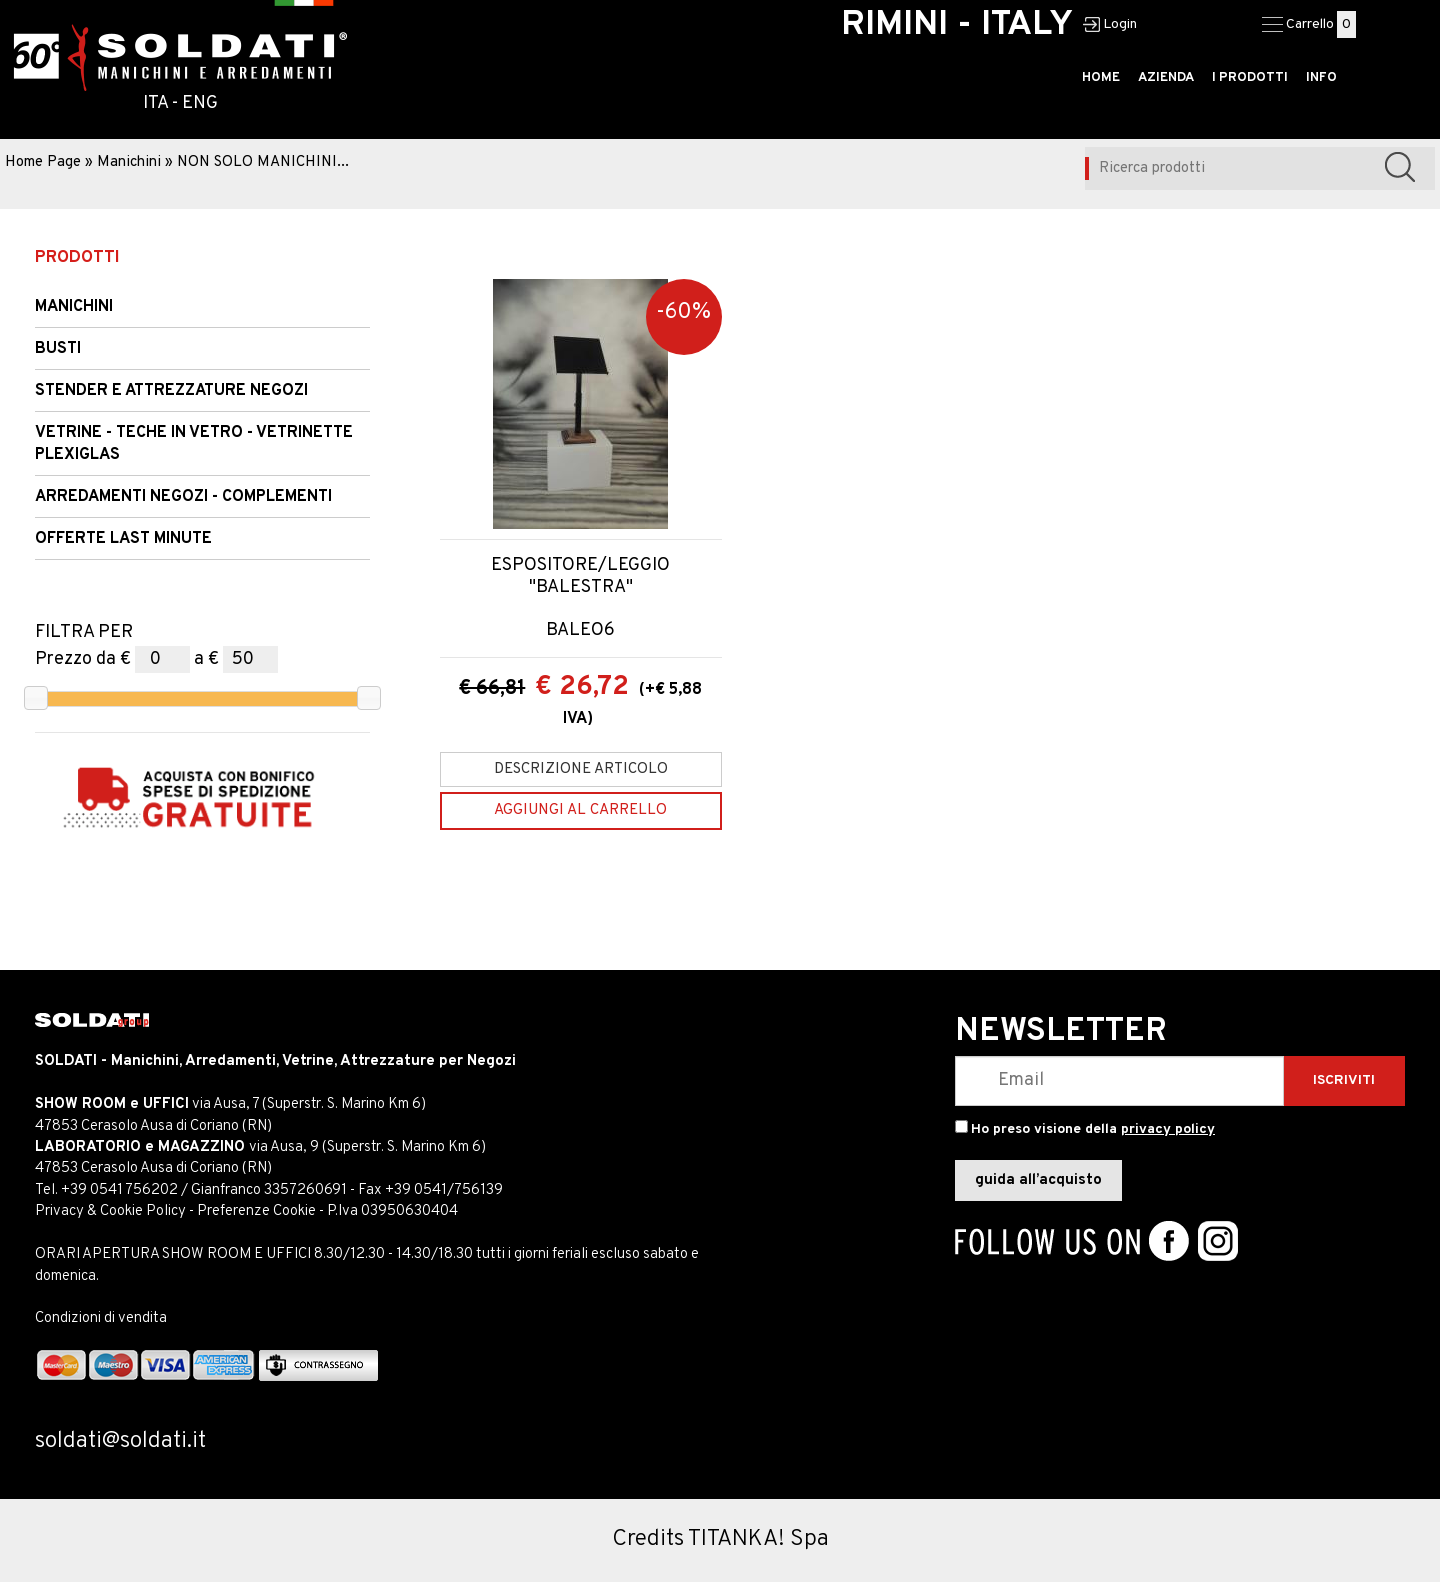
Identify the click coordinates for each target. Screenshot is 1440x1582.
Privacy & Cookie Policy (110, 1211)
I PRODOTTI (1250, 78)
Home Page (43, 162)
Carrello (1310, 24)
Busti (58, 349)
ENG (200, 103)
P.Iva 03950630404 (392, 1211)
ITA (155, 103)
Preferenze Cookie (256, 1211)
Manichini (129, 162)
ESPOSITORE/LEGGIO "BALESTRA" (580, 576)
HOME (1101, 78)
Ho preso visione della (1093, 1129)
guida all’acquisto (1038, 1180)
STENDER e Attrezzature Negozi (171, 391)
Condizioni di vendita (101, 1318)
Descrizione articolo (581, 769)
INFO (1321, 78)
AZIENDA (1166, 78)
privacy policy (1168, 1129)
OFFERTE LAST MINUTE (123, 539)
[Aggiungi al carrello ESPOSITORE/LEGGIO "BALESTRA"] (581, 810)
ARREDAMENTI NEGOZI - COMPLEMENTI (183, 497)
